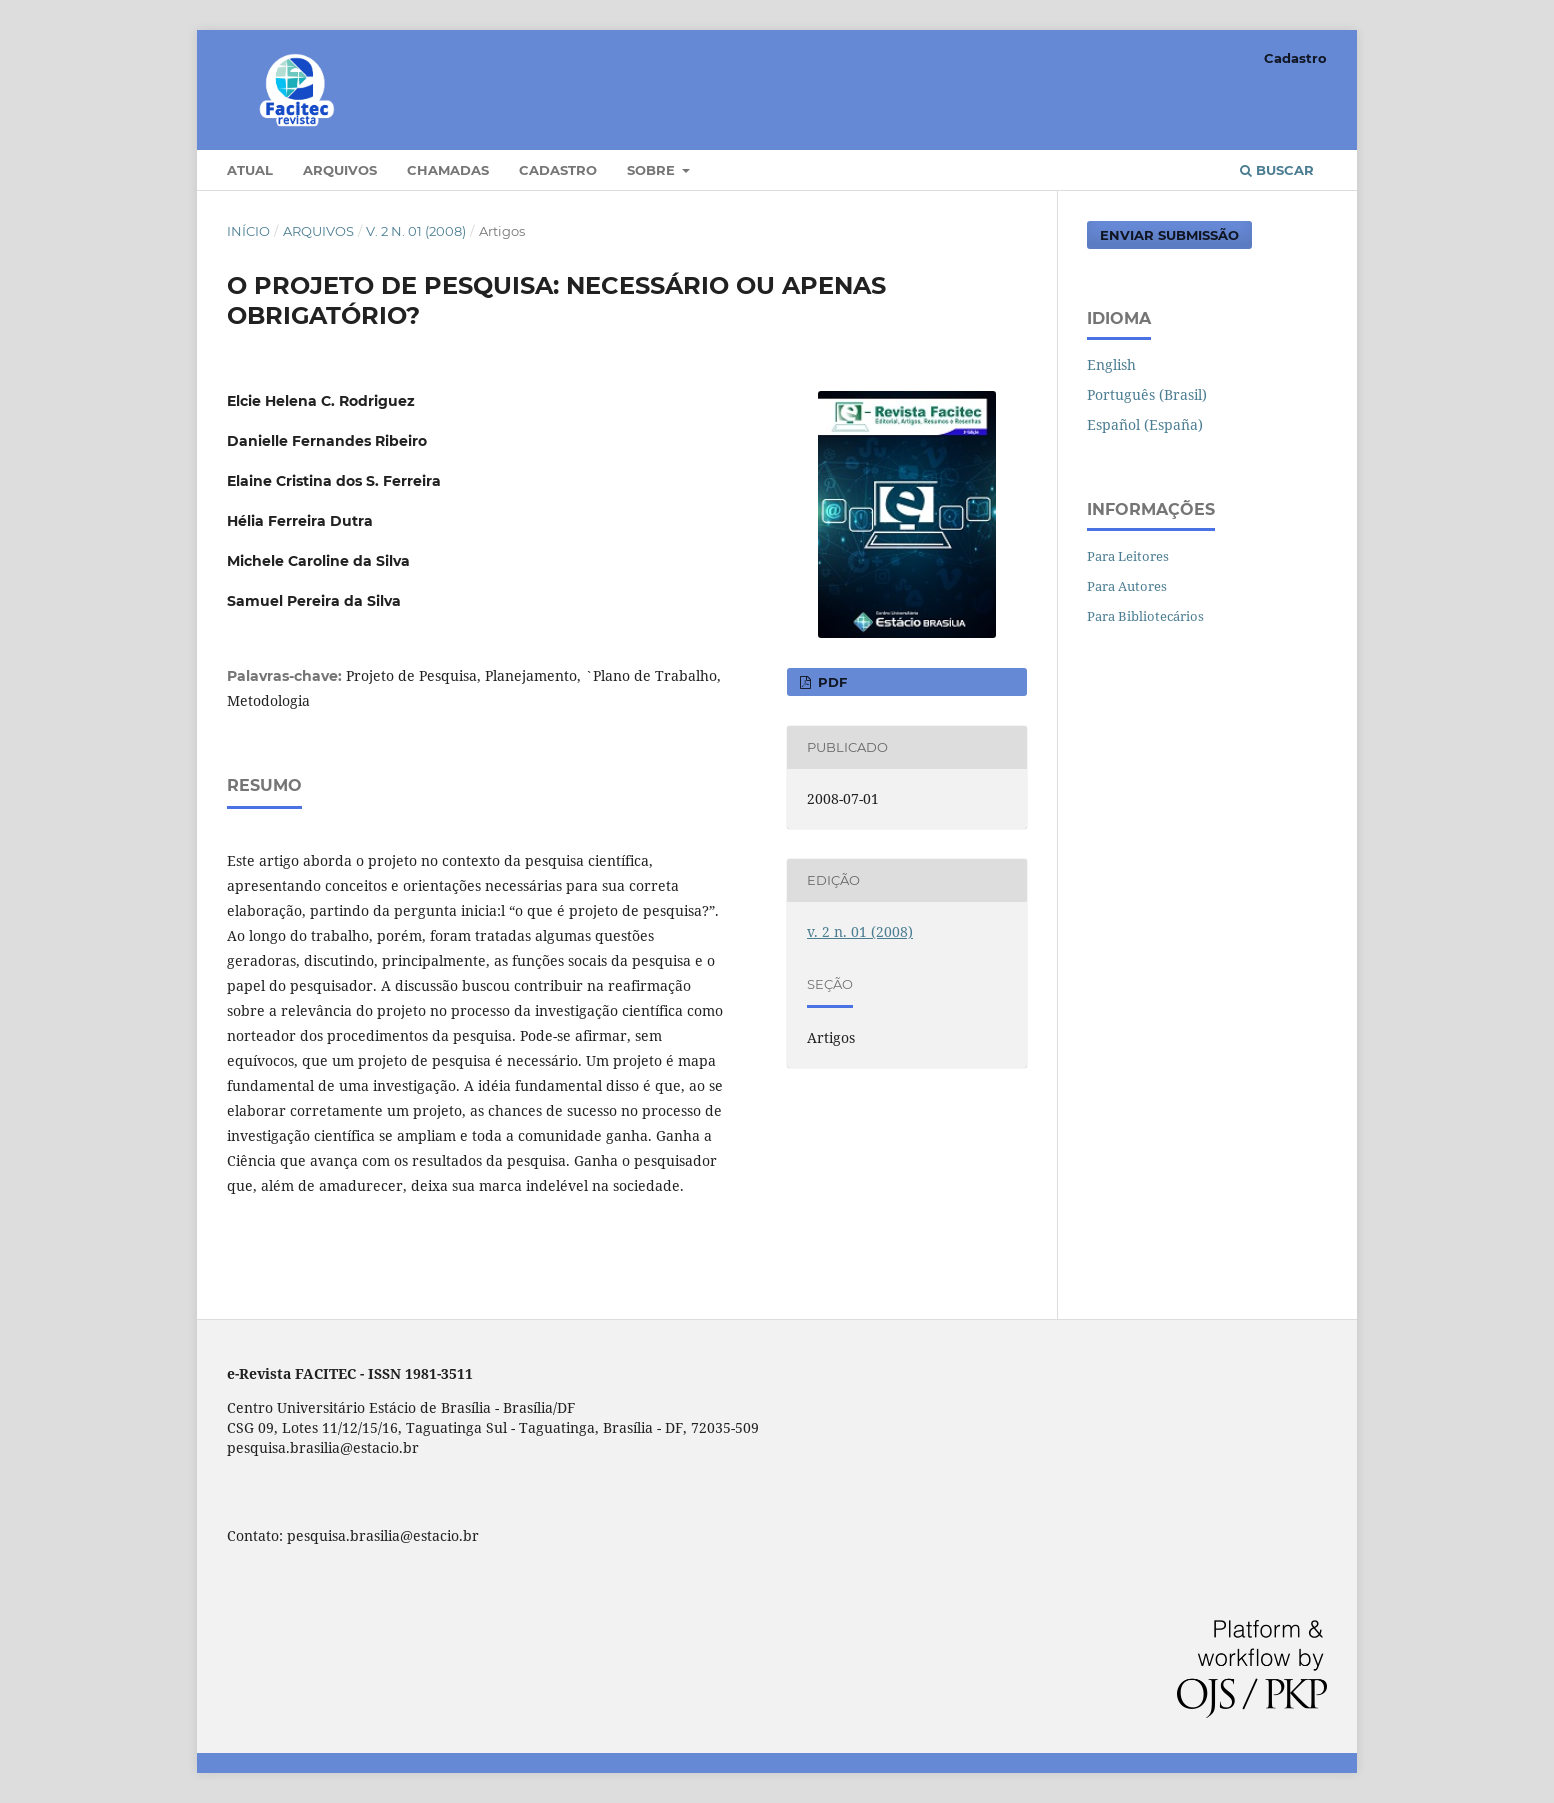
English (1111, 364)
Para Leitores (1128, 556)
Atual (250, 170)
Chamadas (448, 170)
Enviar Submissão (1169, 235)
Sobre (653, 170)
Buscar (1277, 170)
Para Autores (1127, 586)
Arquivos (340, 170)
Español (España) (1145, 424)
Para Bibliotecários (1145, 616)
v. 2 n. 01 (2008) (416, 231)
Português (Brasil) (1147, 394)
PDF (830, 682)
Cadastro (558, 170)
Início (248, 231)
